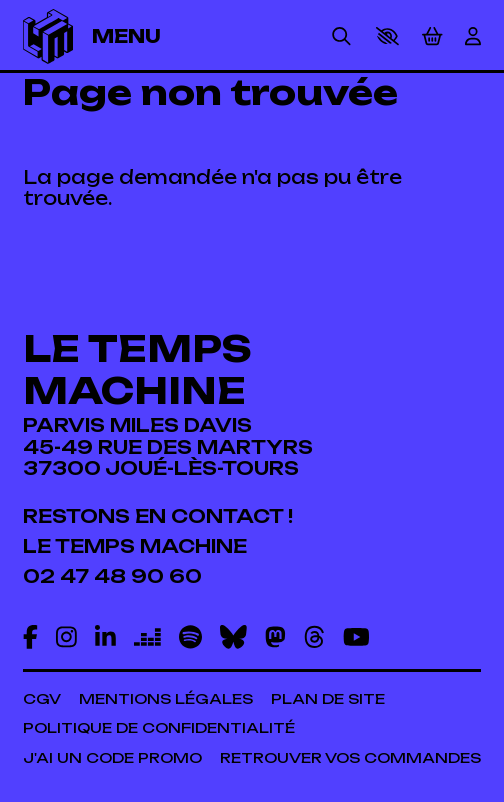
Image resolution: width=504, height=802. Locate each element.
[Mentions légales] (166, 699)
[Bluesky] (233, 637)
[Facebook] (30, 637)
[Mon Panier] (432, 37)
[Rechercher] (341, 36)
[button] (387, 36)
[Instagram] (66, 637)
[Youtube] (356, 637)
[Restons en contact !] (158, 516)
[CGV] (42, 699)
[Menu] (141, 36)
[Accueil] (48, 36)
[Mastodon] (275, 637)
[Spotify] (190, 637)
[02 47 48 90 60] (112, 576)
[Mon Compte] (473, 36)
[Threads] (314, 637)
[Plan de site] (328, 699)
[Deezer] (147, 637)
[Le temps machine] (135, 546)
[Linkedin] (105, 637)
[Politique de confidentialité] (159, 728)
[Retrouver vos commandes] (350, 758)
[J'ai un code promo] (112, 758)
